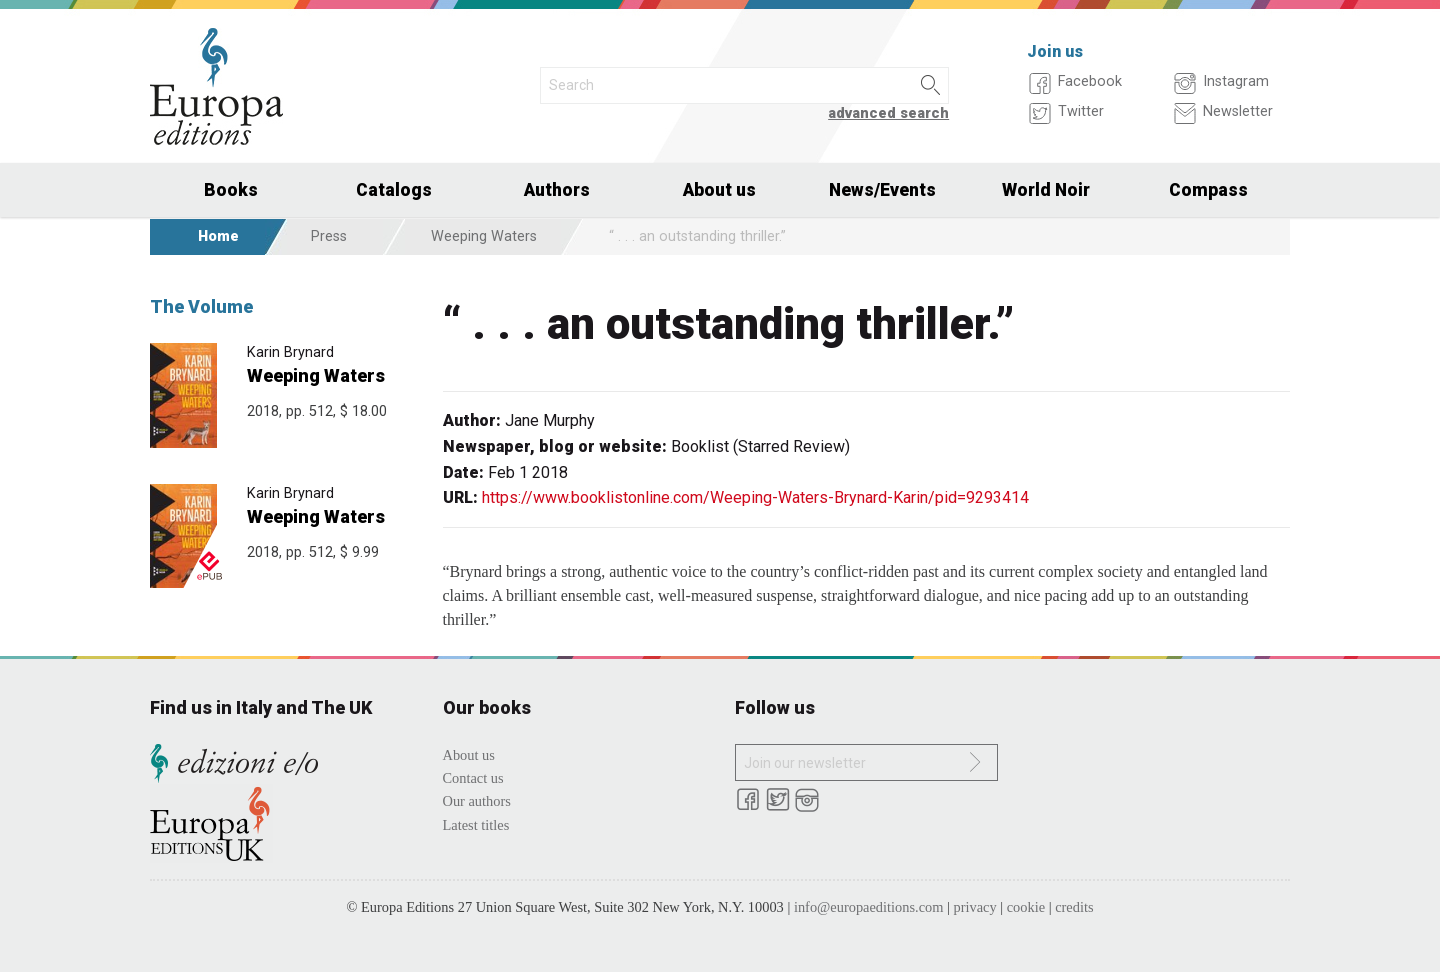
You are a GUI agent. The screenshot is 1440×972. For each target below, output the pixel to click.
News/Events (882, 190)
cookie (1026, 907)
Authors (557, 190)
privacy (975, 907)
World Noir (1046, 190)
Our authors (477, 801)
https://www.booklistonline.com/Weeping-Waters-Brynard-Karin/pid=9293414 (755, 497)
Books (231, 190)
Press (329, 236)
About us (719, 190)
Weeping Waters (484, 236)
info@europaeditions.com (869, 907)
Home (218, 236)
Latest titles (476, 825)
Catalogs (394, 190)
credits (1074, 907)
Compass (1208, 190)
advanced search (888, 113)
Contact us (473, 778)
